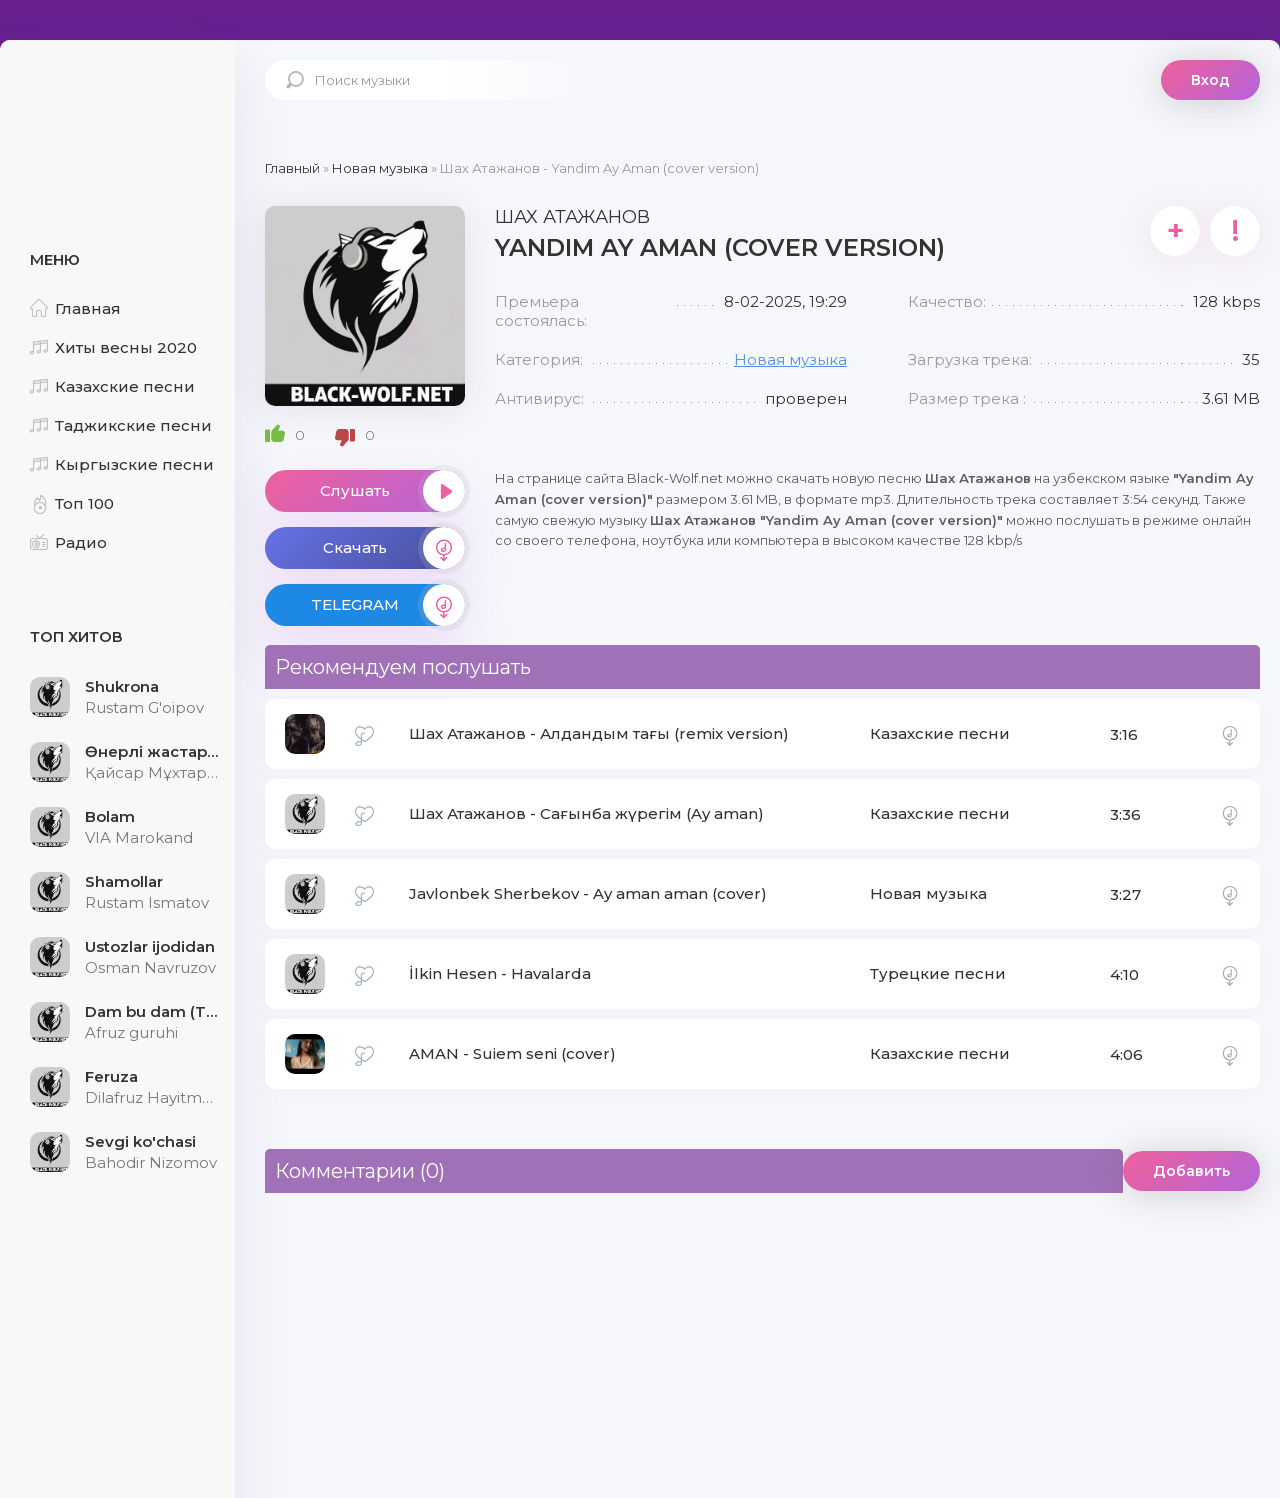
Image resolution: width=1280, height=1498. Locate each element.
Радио (68, 542)
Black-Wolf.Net (120, 105)
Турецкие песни (938, 973)
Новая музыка (790, 359)
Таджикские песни (121, 425)
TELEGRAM (388, 605)
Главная (75, 308)
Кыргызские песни (122, 464)
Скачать (394, 548)
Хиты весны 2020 (113, 347)
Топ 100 (72, 503)
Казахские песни (112, 386)
